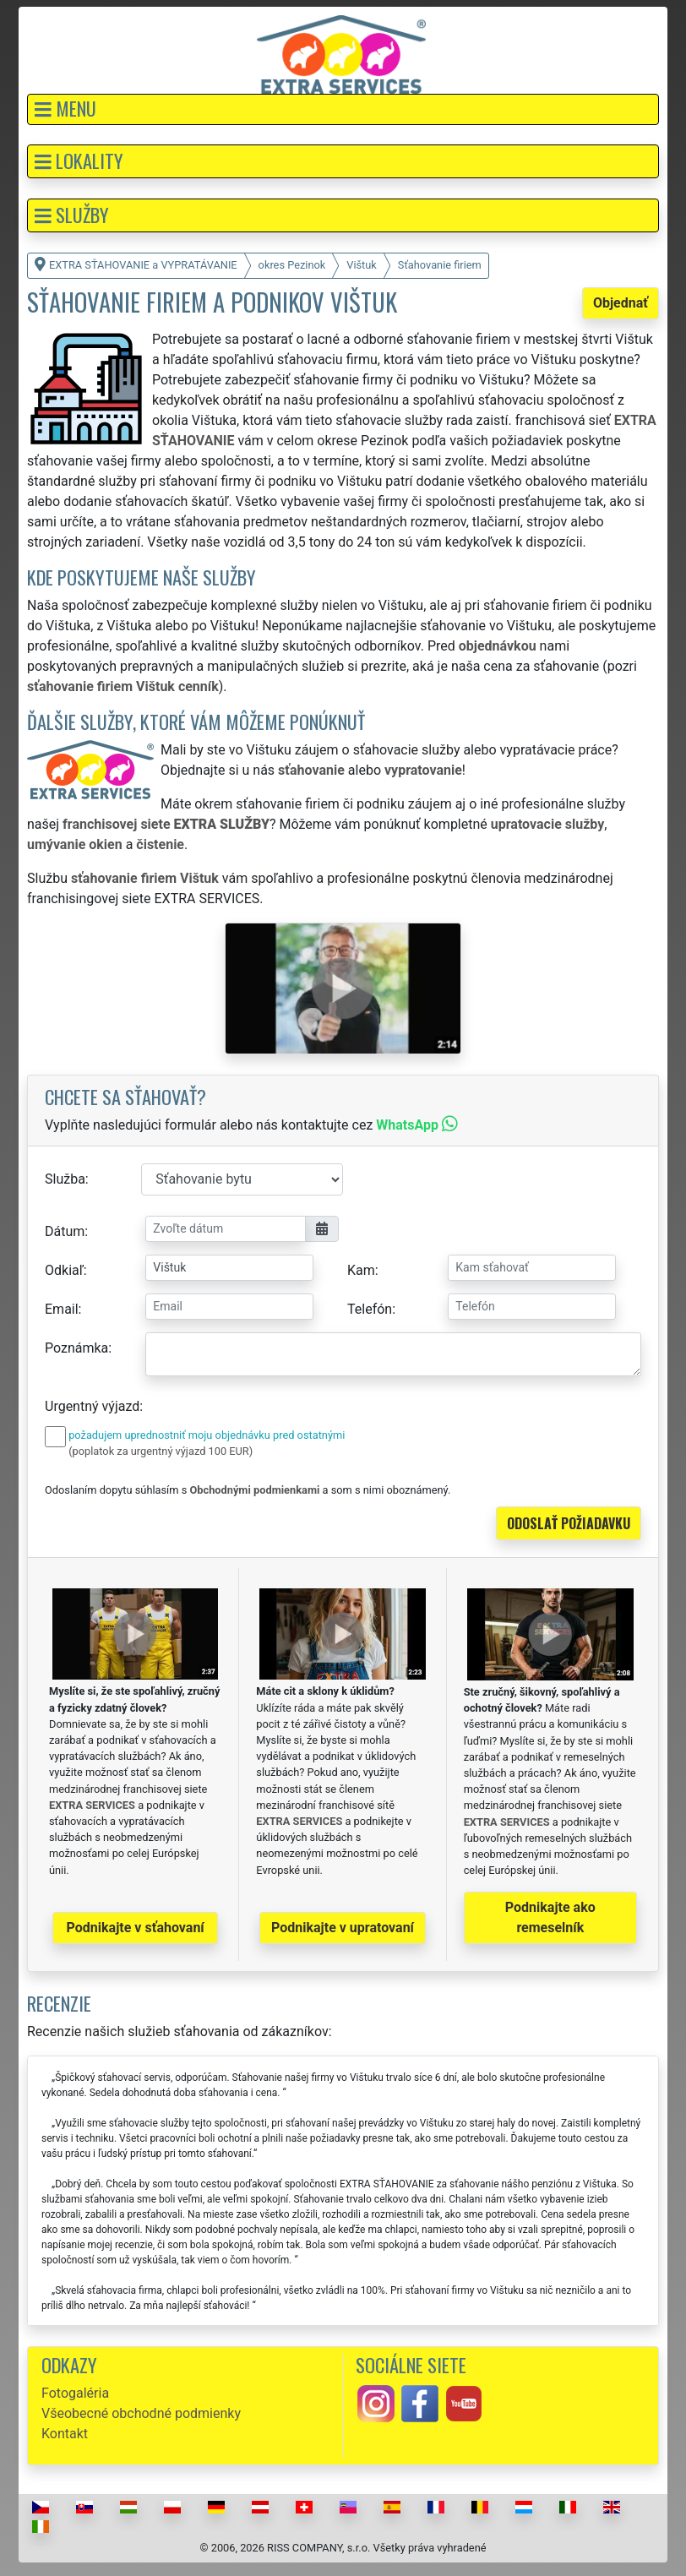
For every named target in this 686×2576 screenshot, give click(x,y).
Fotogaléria (75, 2393)
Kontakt (64, 2434)
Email (62, 1309)
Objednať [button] (620, 303)
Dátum (64, 1231)
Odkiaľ (64, 1270)
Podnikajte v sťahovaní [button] (135, 1928)
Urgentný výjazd (92, 1406)
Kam (361, 1270)
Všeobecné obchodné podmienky (141, 2413)
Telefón (369, 1309)
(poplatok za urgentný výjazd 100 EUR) (160, 1451)
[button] (343, 109)
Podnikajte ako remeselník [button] (550, 1917)
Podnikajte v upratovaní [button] (342, 1928)
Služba (65, 1179)
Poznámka (76, 1348)
